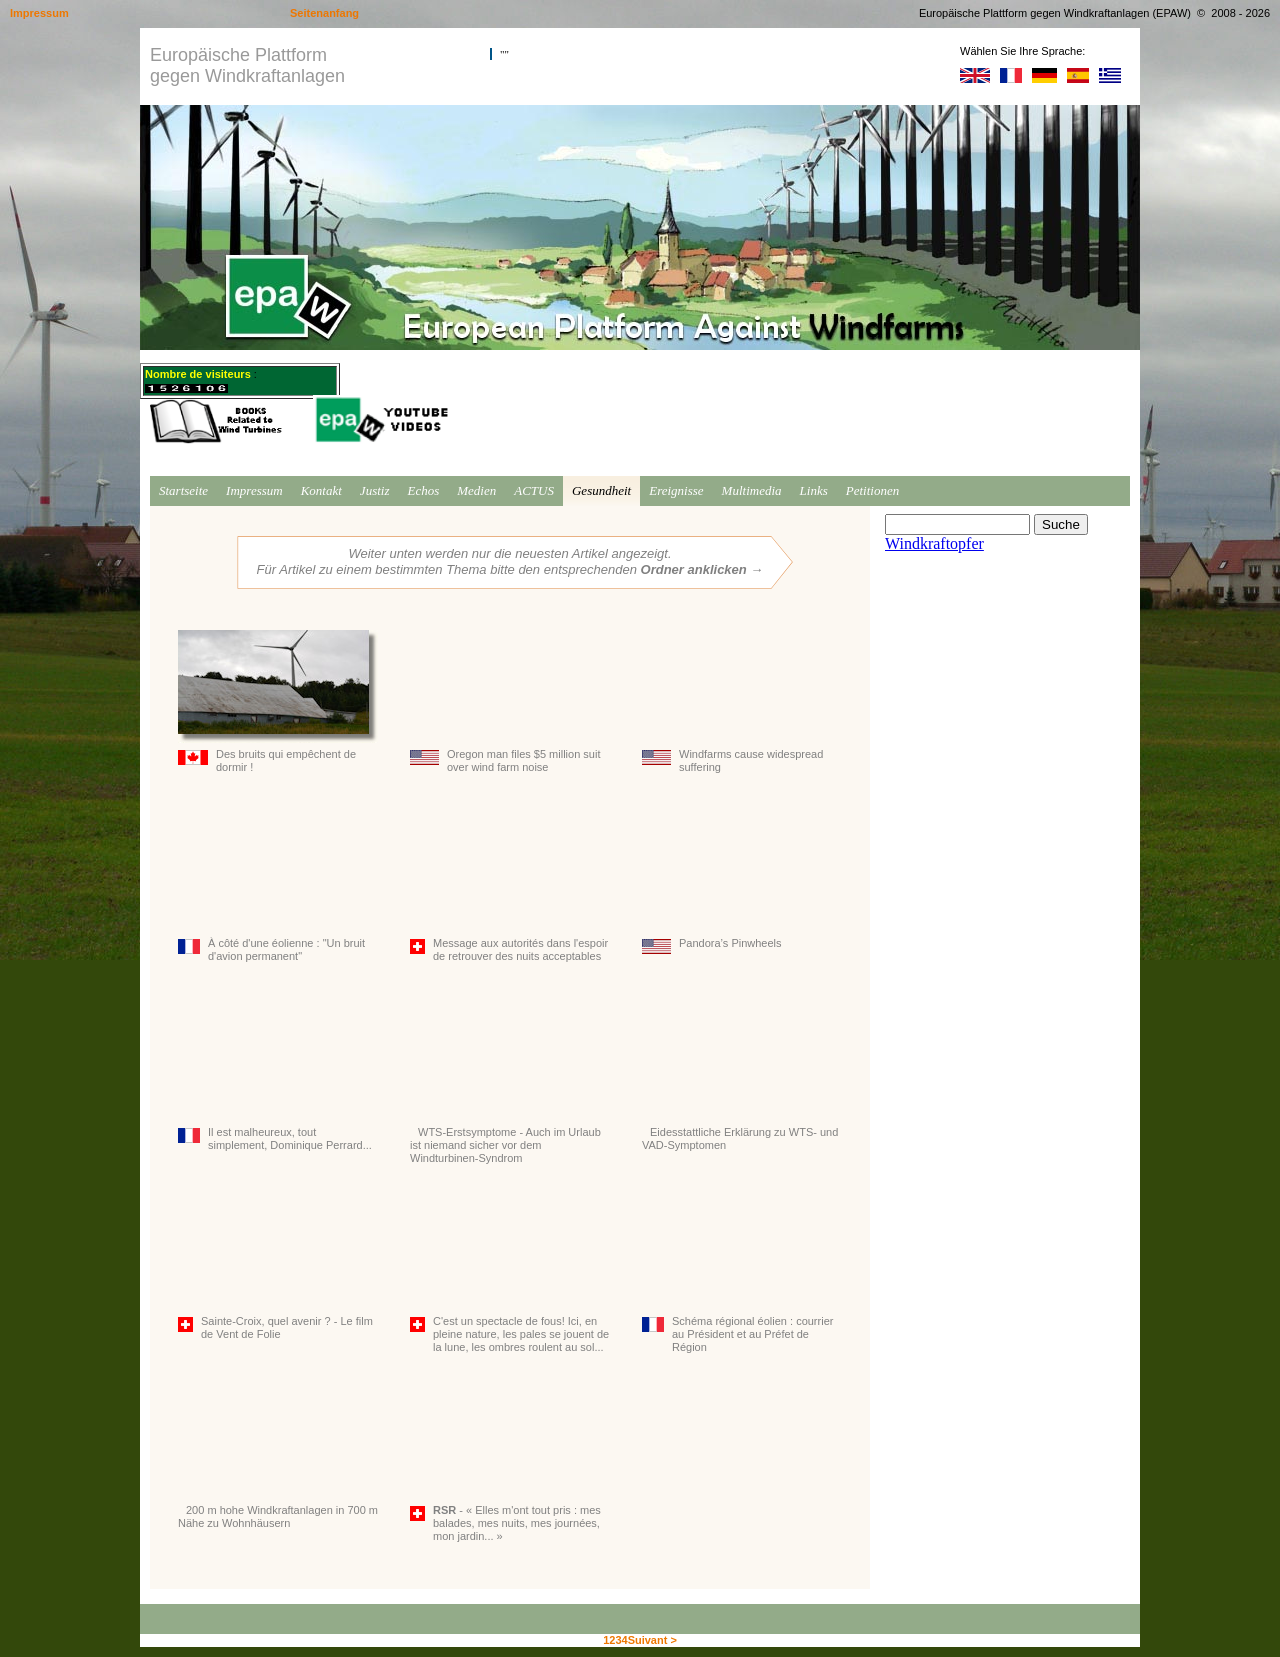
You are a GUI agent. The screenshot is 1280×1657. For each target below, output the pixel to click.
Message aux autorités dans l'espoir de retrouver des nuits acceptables (510, 890)
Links (814, 490)
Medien (476, 490)
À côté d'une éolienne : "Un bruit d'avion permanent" (278, 890)
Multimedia (752, 490)
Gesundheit (601, 490)
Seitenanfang (324, 13)
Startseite (183, 490)
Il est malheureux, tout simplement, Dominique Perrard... (278, 1079)
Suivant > (652, 1640)
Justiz (375, 490)
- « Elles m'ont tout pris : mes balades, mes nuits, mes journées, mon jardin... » (510, 1464)
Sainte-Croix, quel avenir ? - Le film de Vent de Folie (278, 1268)
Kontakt (321, 490)
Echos (423, 490)
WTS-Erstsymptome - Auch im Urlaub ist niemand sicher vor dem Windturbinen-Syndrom (510, 1086)
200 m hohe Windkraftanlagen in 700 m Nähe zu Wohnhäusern (278, 1457)
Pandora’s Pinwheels (742, 886)
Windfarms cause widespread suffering (742, 701)
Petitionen (872, 490)
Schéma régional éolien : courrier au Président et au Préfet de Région (742, 1275)
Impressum (254, 490)
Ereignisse (676, 490)
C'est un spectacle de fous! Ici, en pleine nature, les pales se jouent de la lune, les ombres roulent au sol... (510, 1275)
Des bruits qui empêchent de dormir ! (278, 701)
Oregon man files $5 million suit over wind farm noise (510, 701)
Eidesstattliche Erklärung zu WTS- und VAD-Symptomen (742, 1079)
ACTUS (534, 490)
